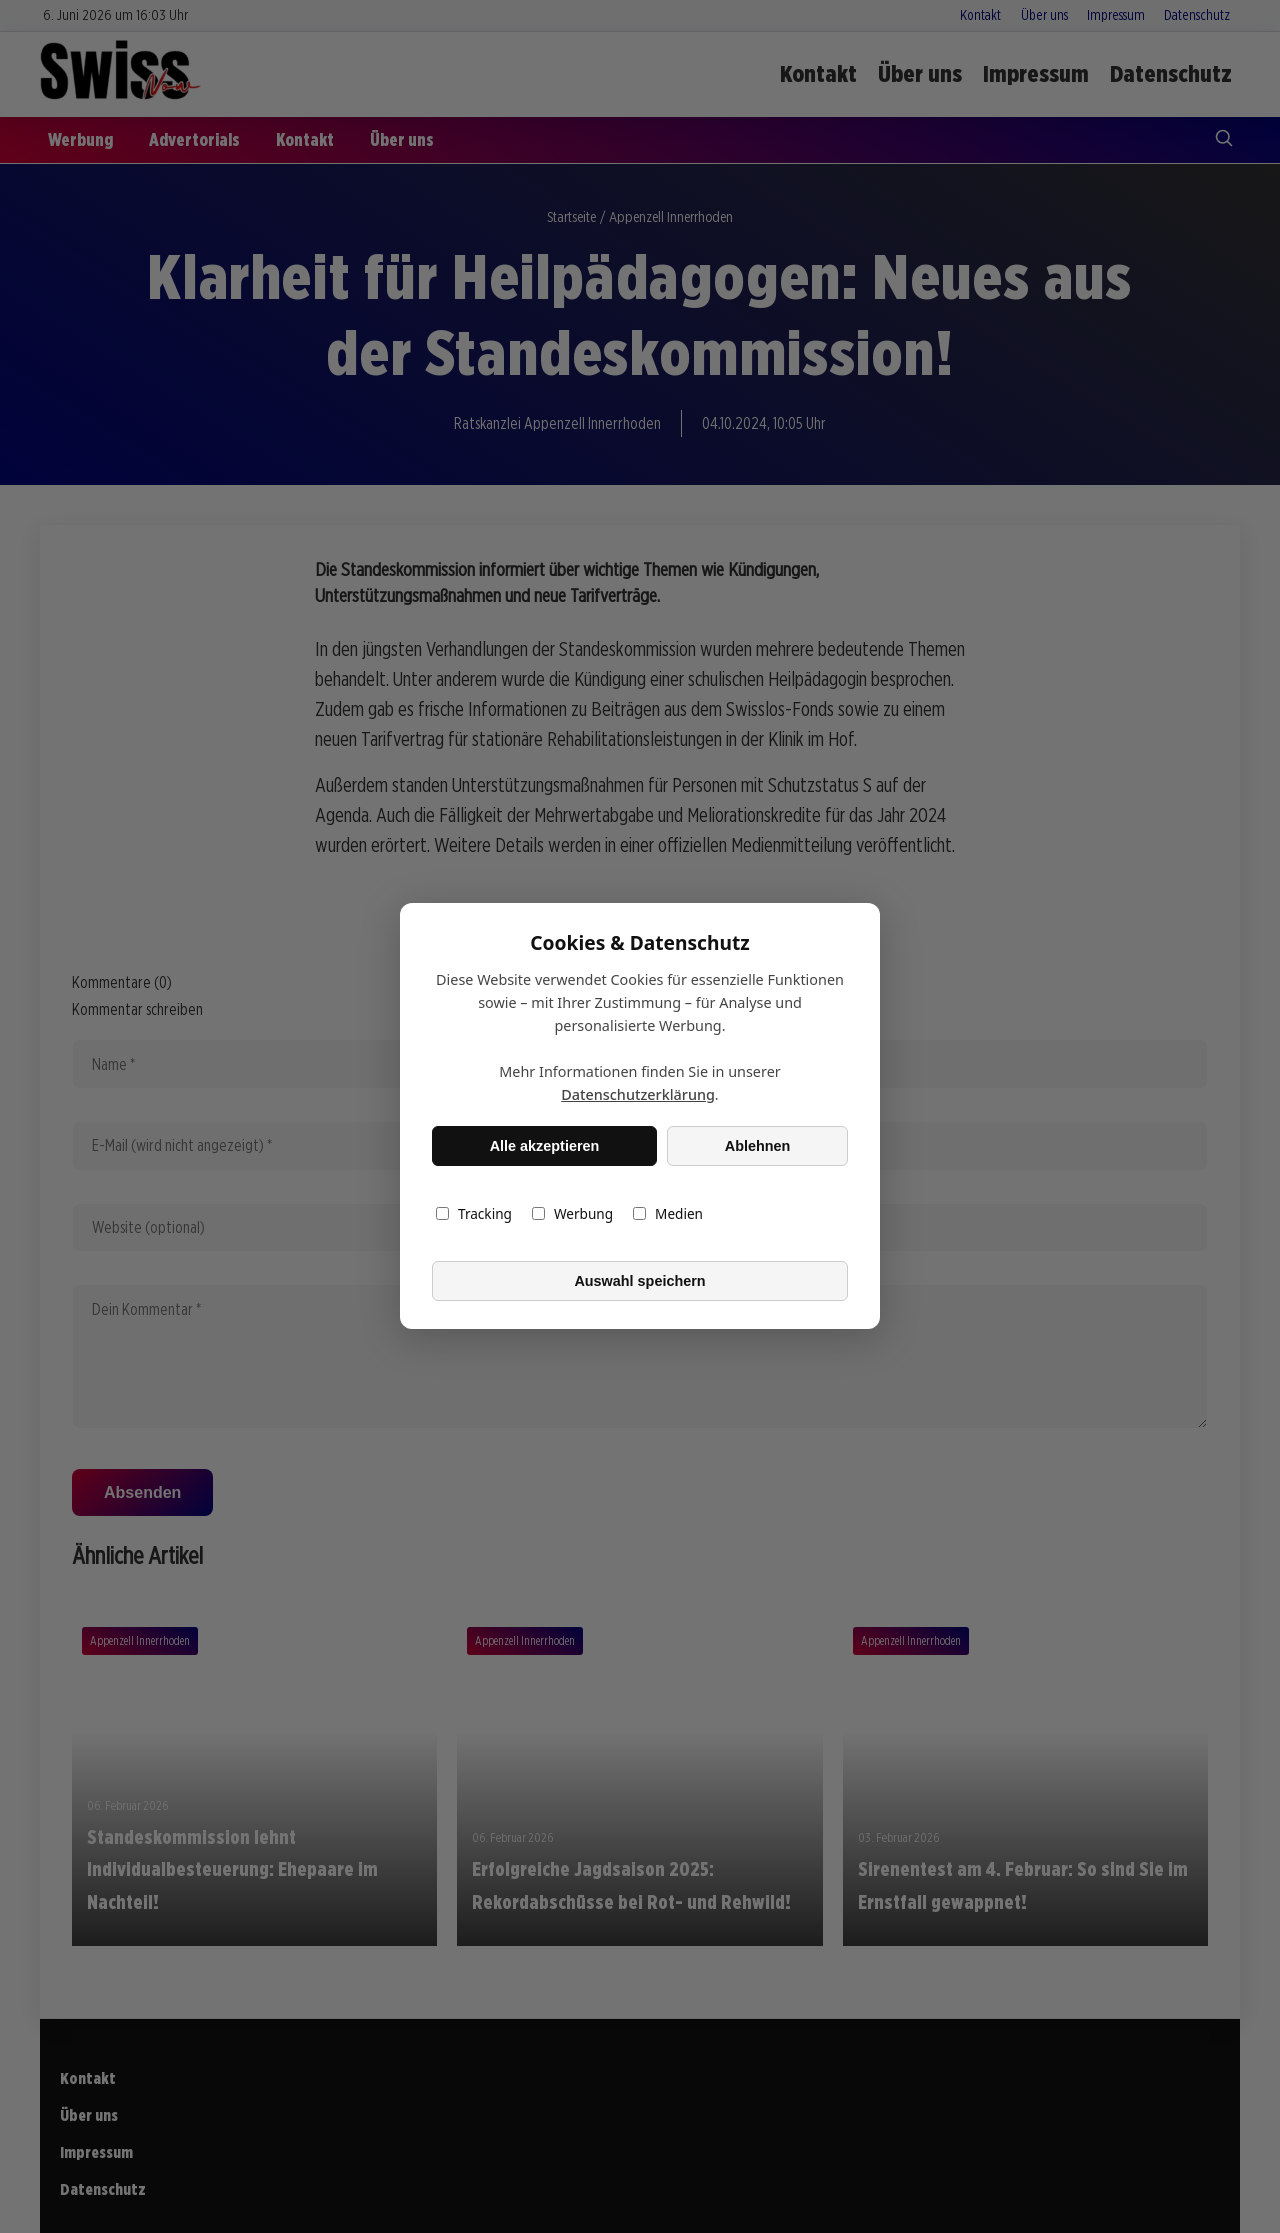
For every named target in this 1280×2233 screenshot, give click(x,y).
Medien (668, 1214)
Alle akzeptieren (545, 1146)
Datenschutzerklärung (638, 1095)
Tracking (474, 1214)
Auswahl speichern (639, 1281)
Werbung (572, 1214)
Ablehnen (758, 1146)
